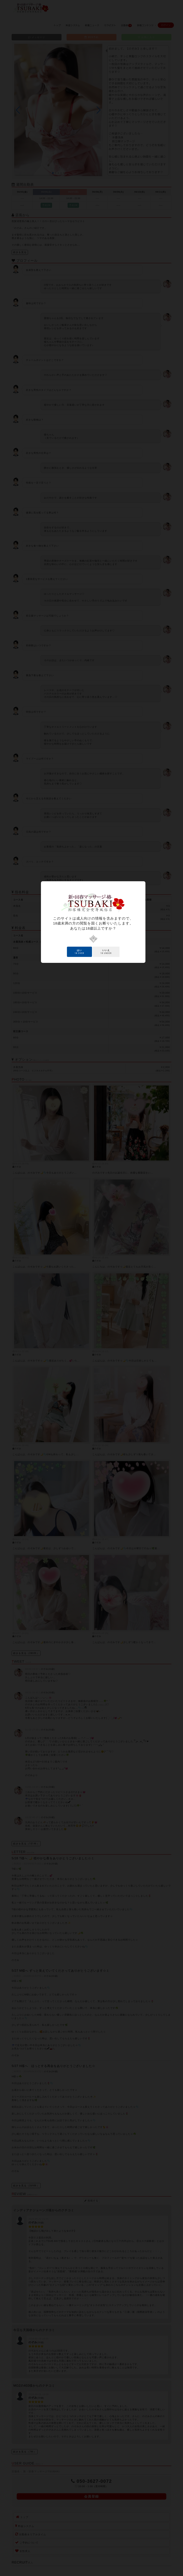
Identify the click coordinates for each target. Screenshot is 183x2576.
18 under (106, 951)
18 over (79, 951)
